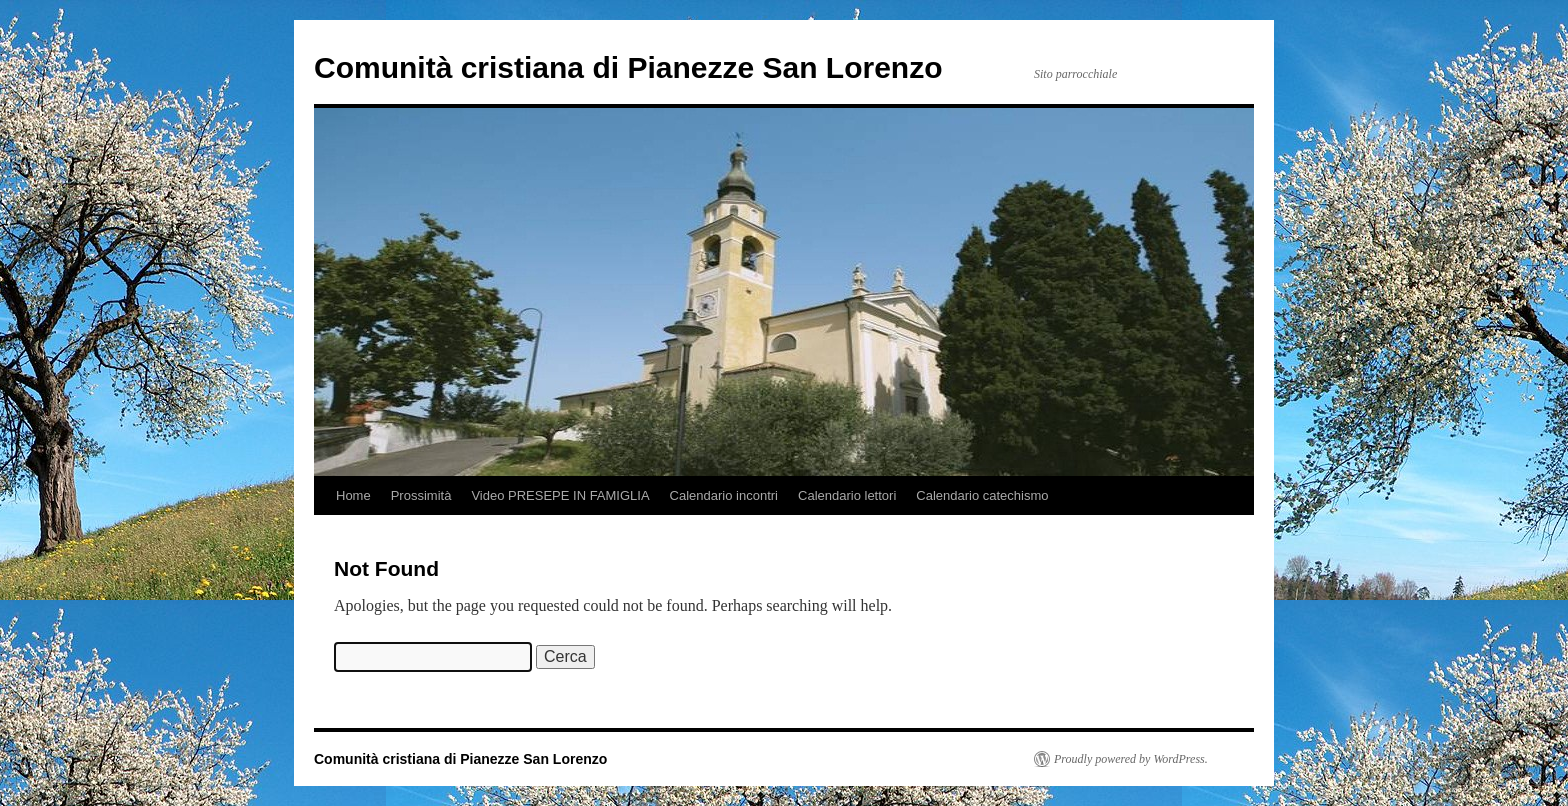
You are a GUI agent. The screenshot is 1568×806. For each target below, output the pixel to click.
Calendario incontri (724, 495)
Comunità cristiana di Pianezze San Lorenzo (628, 67)
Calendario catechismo (982, 495)
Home (353, 495)
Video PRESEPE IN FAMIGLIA (560, 495)
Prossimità (421, 495)
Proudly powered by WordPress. (1131, 759)
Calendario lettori (847, 495)
